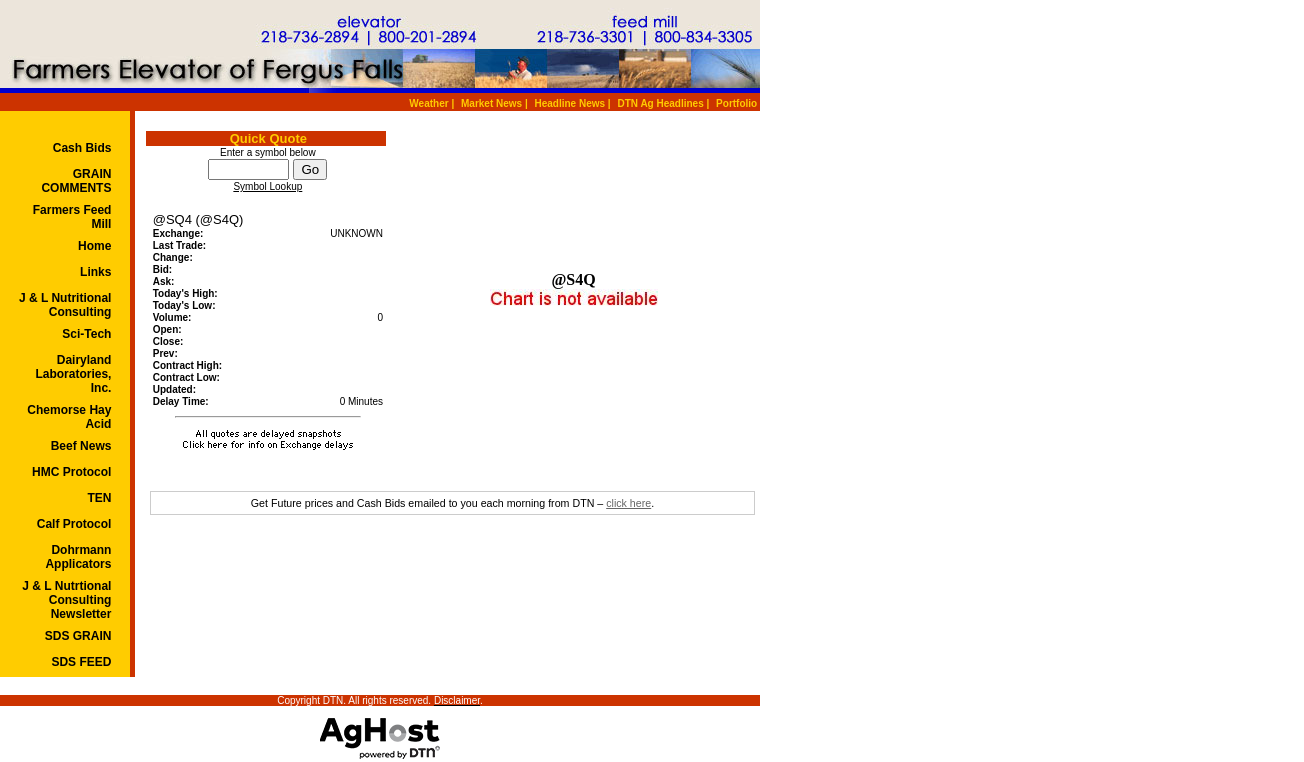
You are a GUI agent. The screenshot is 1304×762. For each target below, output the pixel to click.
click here (628, 503)
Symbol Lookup (267, 186)
